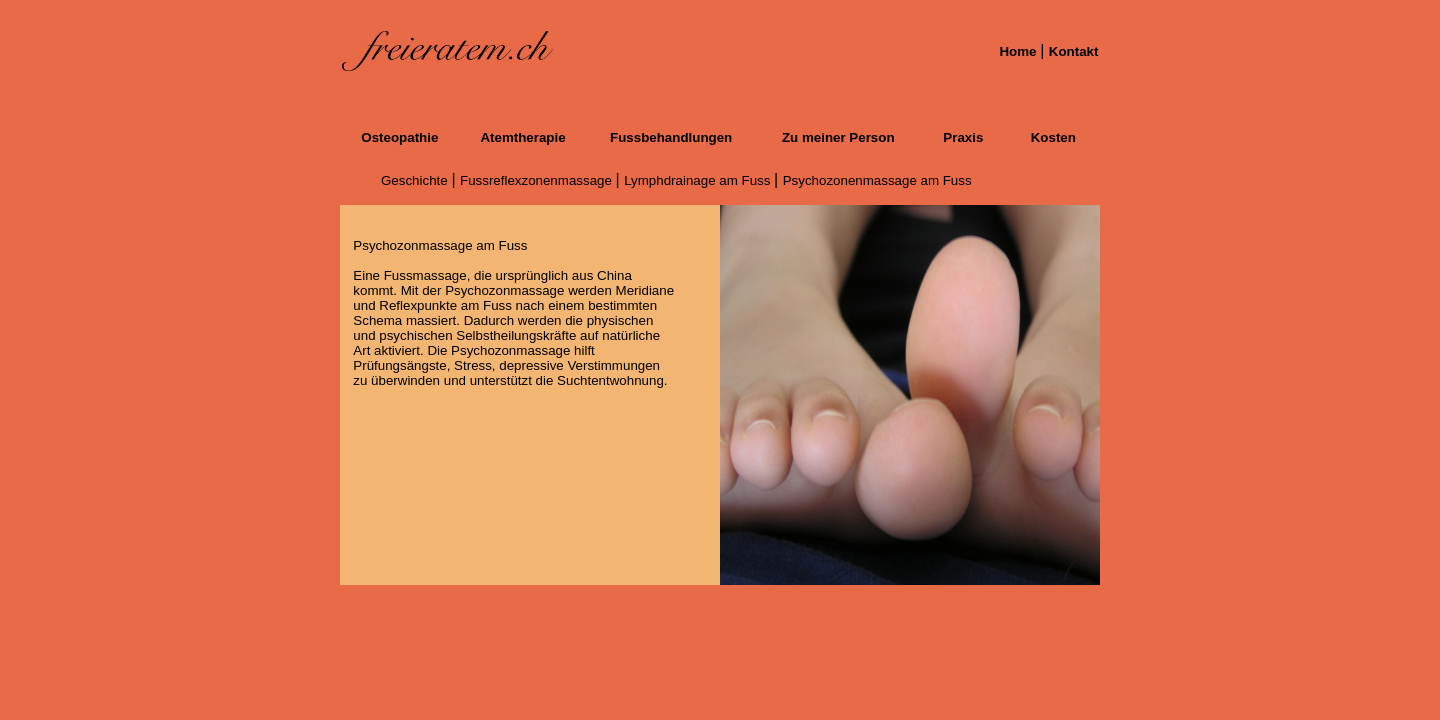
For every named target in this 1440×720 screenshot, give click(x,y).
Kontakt (1074, 51)
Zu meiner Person (838, 137)
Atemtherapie (522, 137)
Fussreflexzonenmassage (538, 180)
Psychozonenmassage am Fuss (877, 180)
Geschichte (416, 180)
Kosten (1053, 137)
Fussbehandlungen (671, 137)
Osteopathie (399, 137)
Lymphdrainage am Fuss (699, 180)
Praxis (963, 137)
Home (1019, 51)
